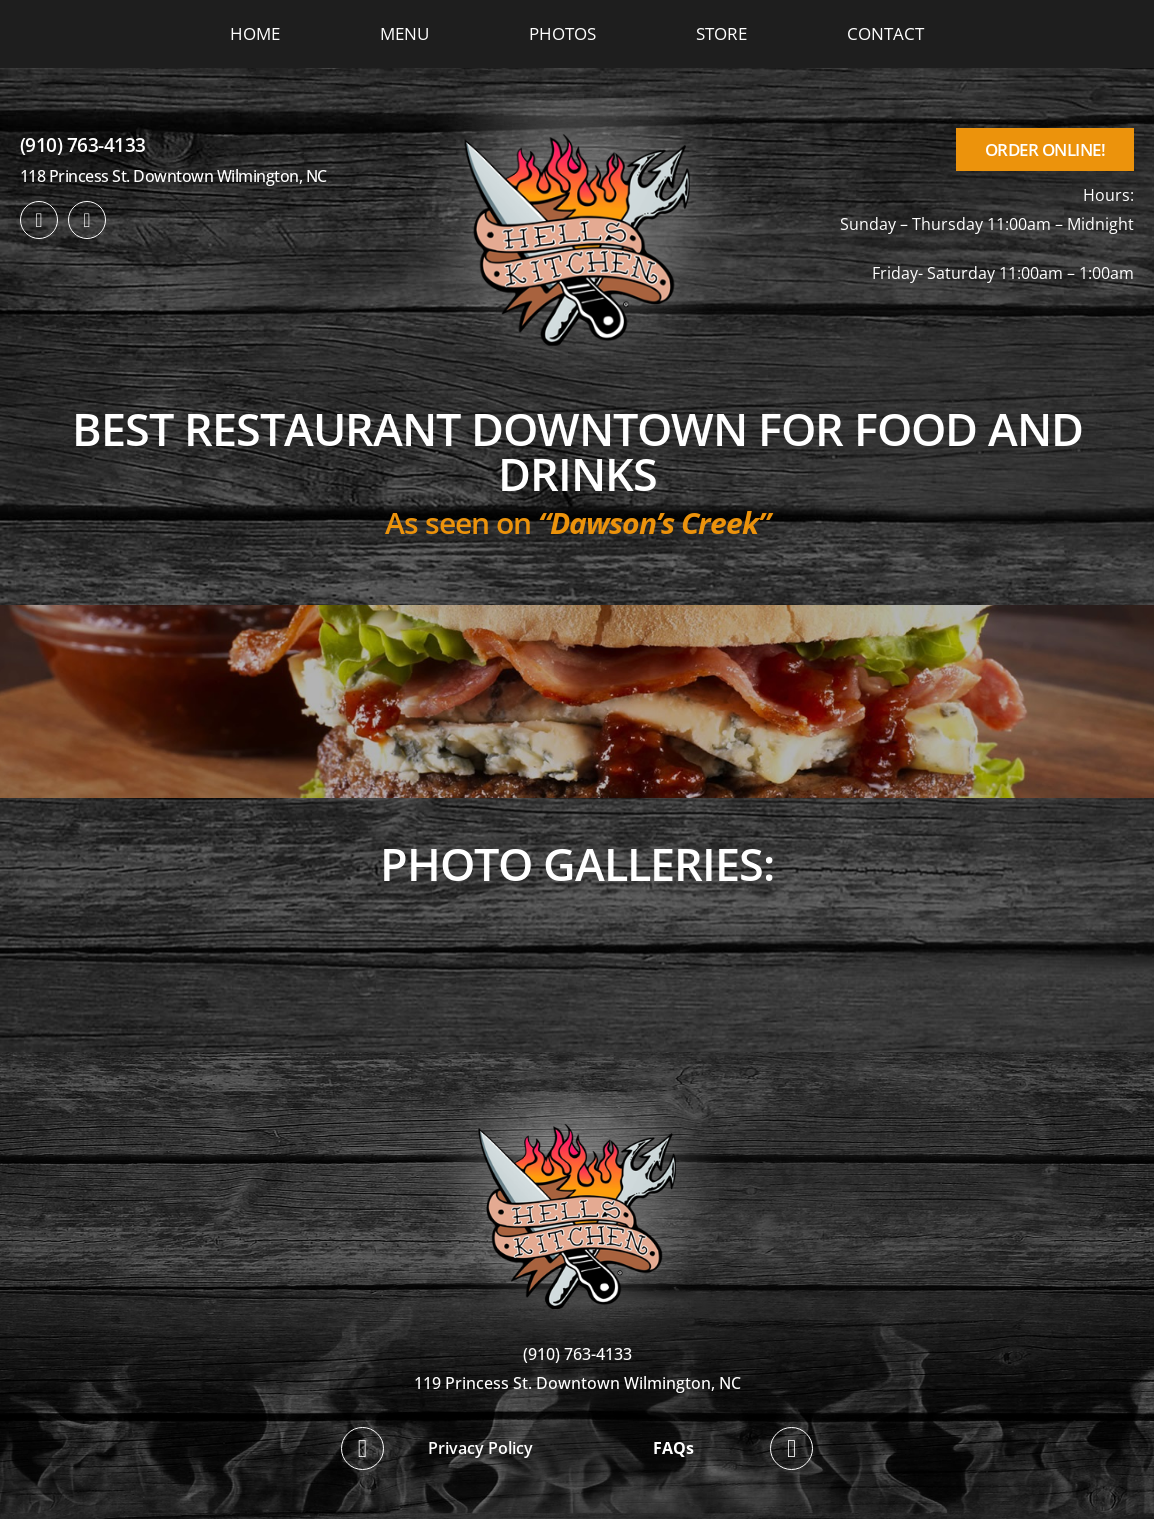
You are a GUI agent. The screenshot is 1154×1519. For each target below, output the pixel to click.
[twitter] (87, 220)
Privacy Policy (480, 1448)
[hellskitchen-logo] (577, 1099)
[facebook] (39, 220)
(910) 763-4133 (83, 145)
